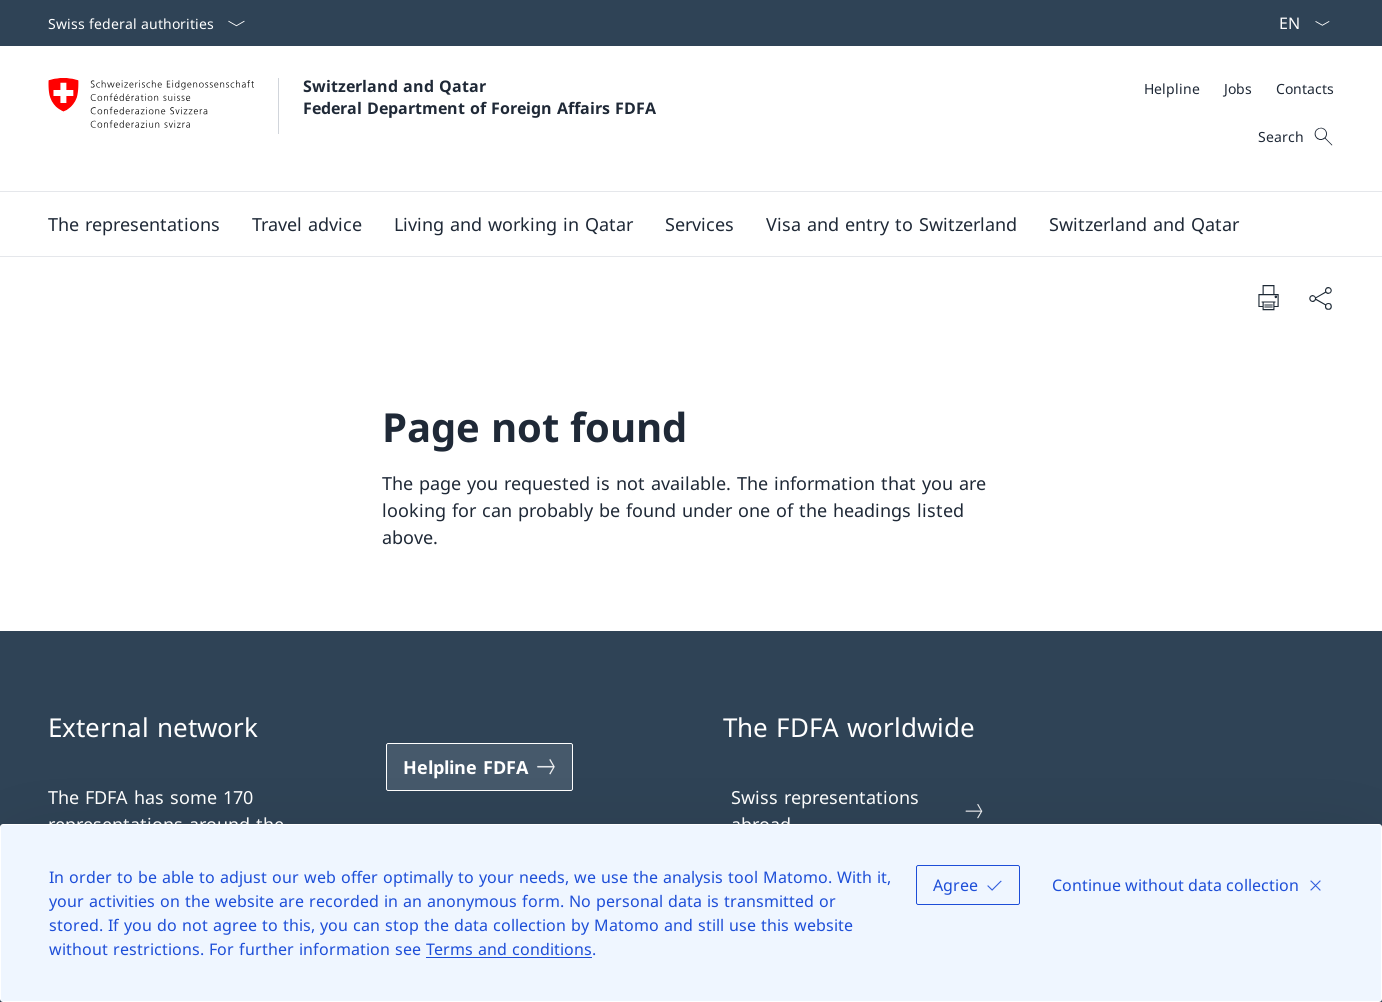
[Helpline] (1172, 88)
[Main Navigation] (675, 224)
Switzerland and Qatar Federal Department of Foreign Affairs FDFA (479, 97)
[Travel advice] (307, 224)
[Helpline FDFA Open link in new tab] (480, 767)
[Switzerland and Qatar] (1144, 224)
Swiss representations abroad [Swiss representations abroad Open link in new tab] (858, 810)
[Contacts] (1305, 88)
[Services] (699, 224)
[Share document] (1320, 297)
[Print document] (1268, 297)
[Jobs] (1238, 88)
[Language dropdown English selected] (1298, 23)
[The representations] (134, 224)
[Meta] (1239, 88)
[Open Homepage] (352, 118)
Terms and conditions (509, 949)
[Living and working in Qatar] (513, 224)
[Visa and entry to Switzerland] (891, 224)
